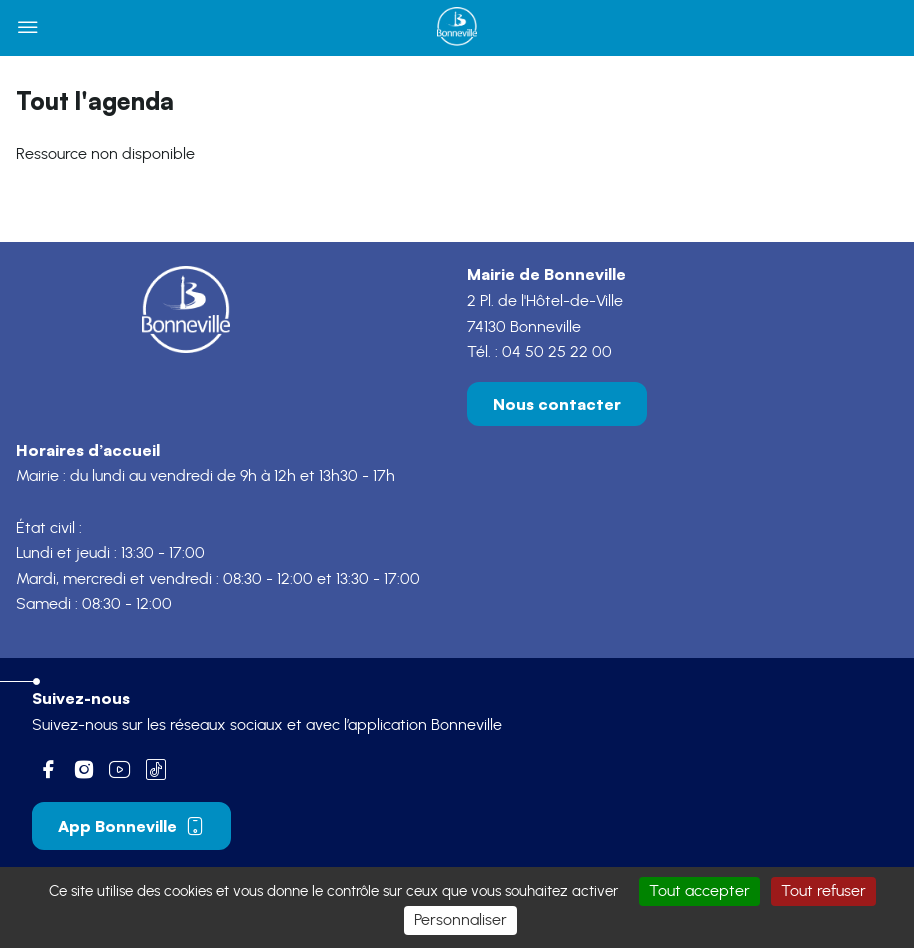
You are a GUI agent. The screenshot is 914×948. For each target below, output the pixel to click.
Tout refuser (823, 891)
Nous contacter (557, 404)
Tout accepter (699, 891)
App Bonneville (131, 826)
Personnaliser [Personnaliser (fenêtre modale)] (460, 920)
